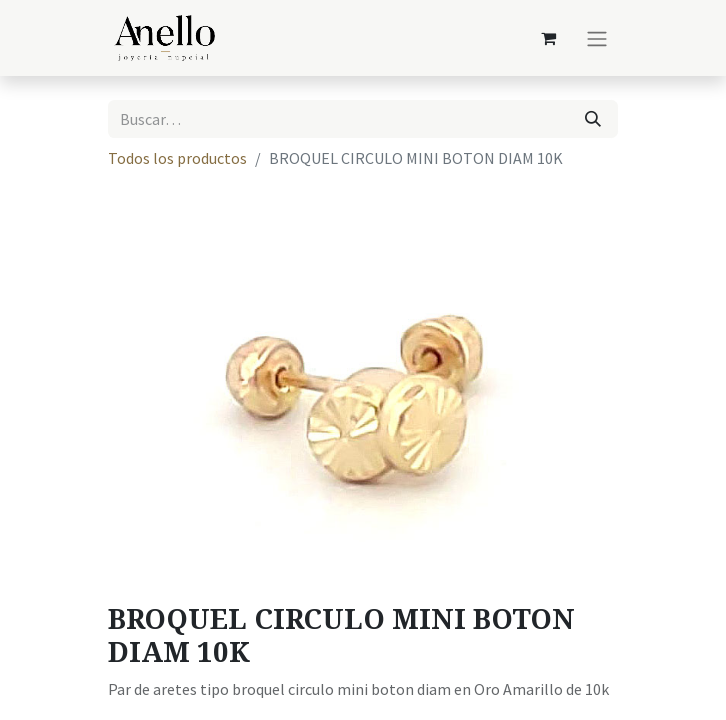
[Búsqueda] (593, 119)
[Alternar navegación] (597, 38)
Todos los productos (177, 158)
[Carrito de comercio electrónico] (548, 38)
